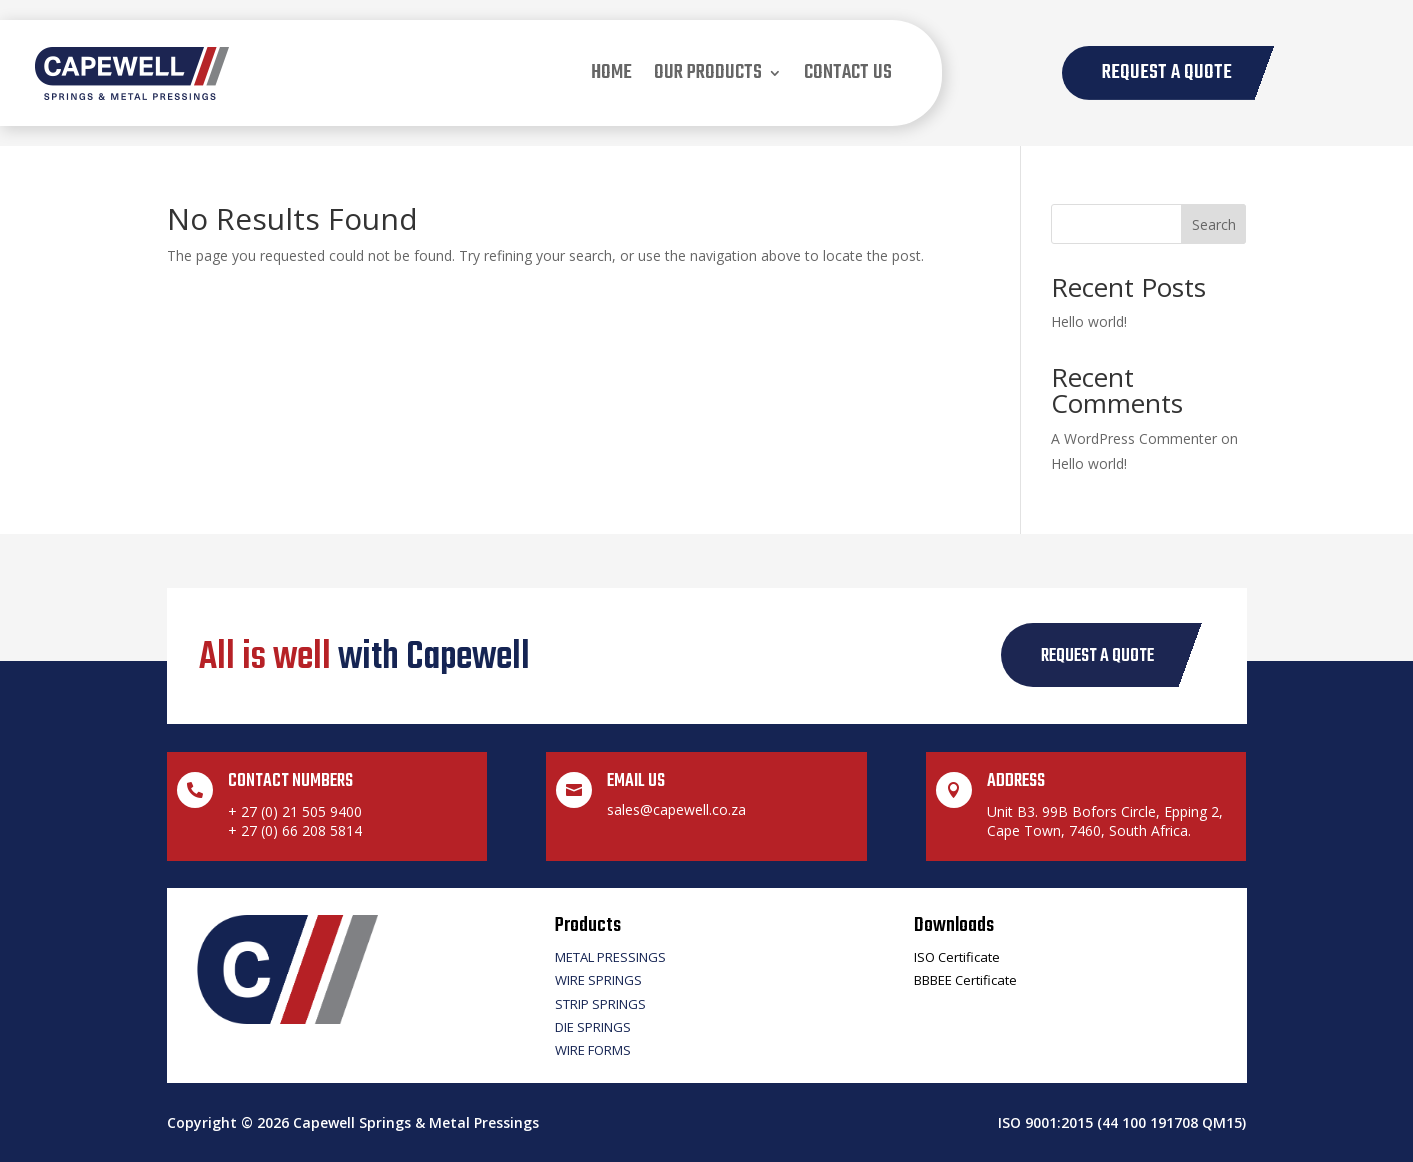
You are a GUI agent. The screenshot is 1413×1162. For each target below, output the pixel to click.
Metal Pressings (610, 957)
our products (708, 72)
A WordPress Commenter (1134, 438)
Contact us (848, 72)
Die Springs (593, 1027)
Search (1214, 224)
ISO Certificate (957, 957)
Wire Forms (593, 1050)
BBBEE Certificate (965, 980)
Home (611, 72)
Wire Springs (598, 980)
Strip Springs (600, 1004)
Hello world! (1089, 321)
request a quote (1097, 656)
